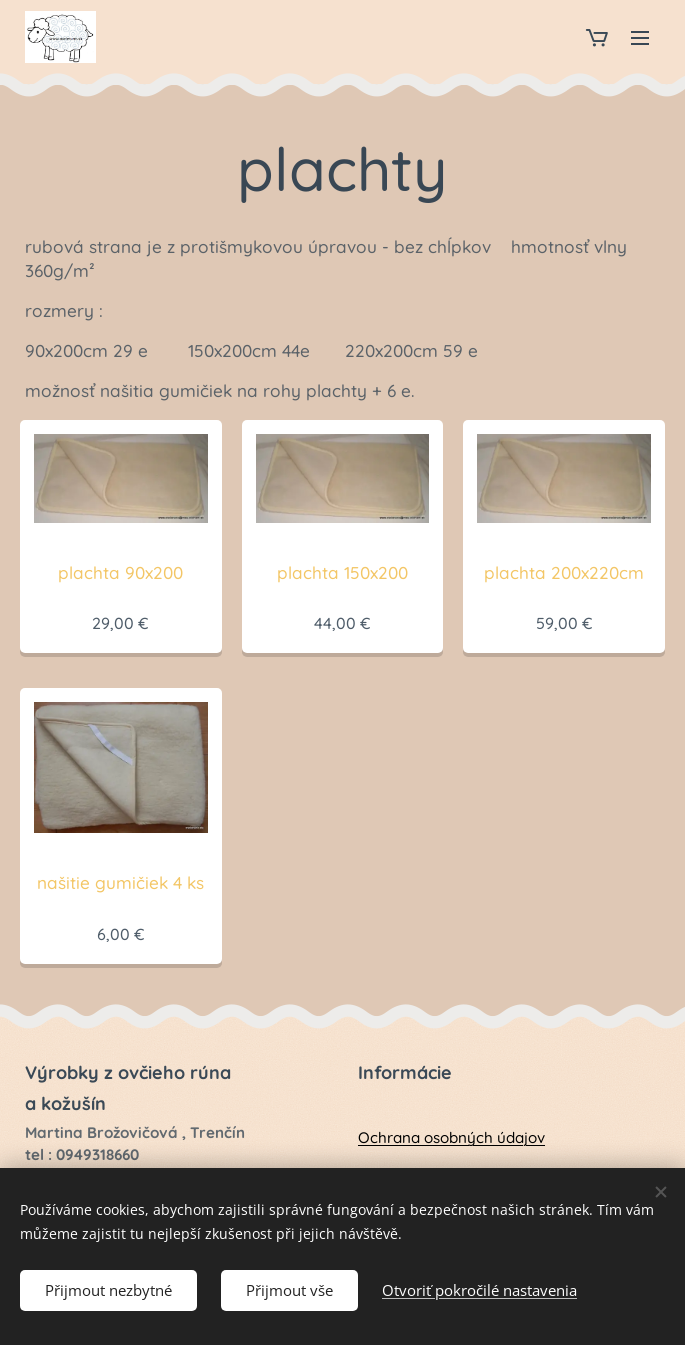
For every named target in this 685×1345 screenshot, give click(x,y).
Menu (640, 38)
